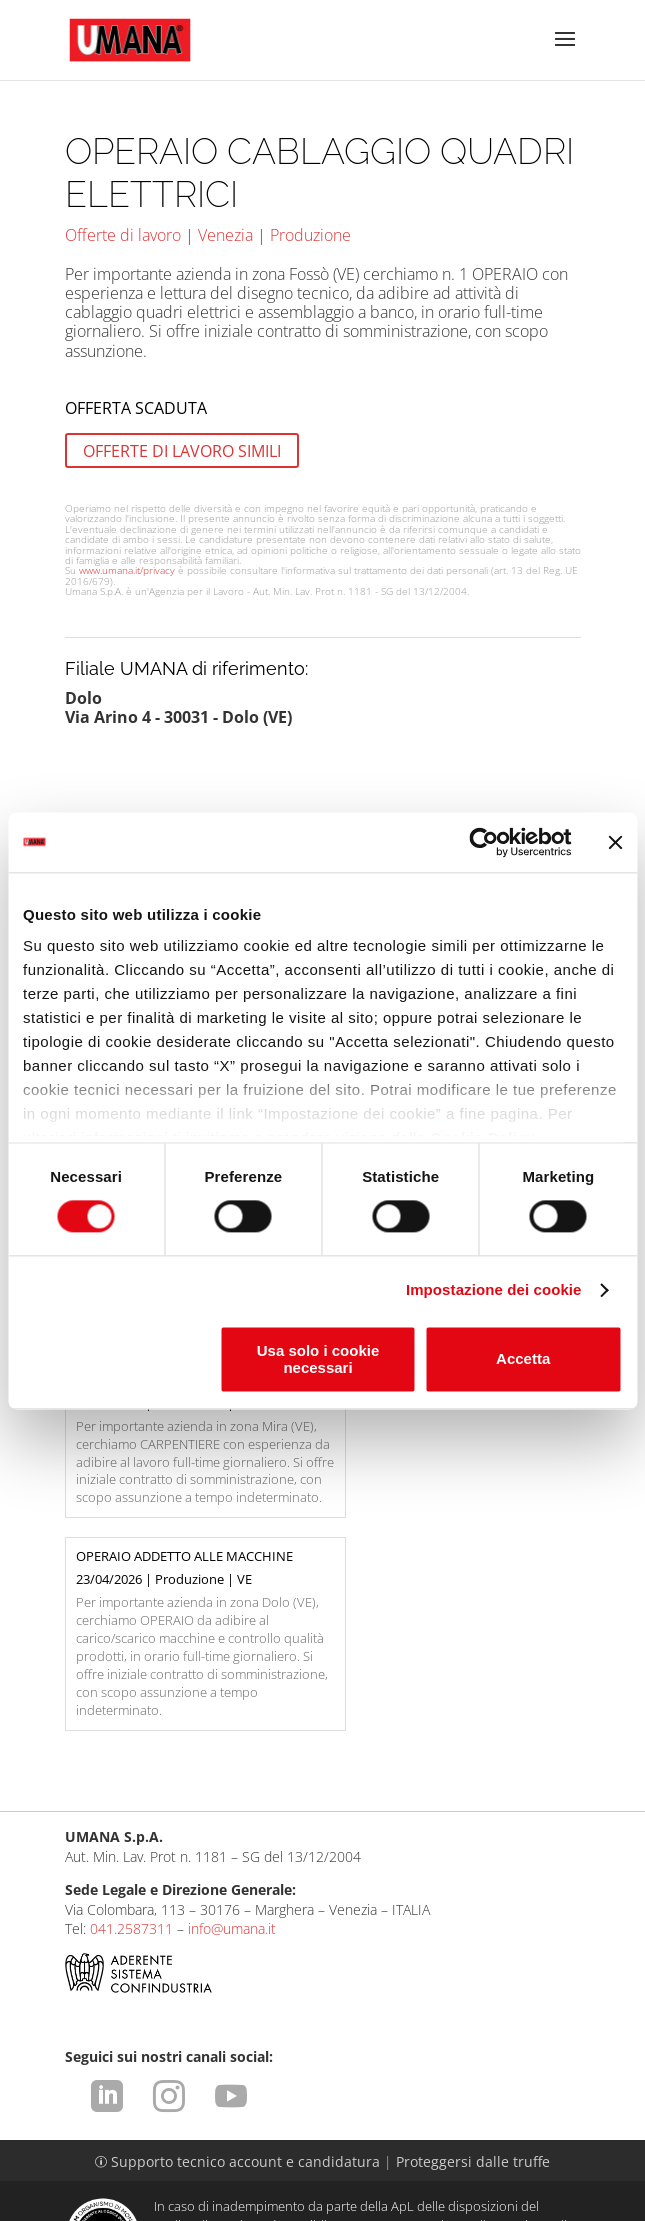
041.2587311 (131, 1771)
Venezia (225, 235)
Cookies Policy (248, 2157)
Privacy (364, 2138)
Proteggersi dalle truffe (473, 2003)
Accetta (523, 1359)
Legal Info (112, 2138)
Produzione (310, 235)
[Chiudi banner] (615, 842)
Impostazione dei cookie (494, 1290)
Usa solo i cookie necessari (318, 1359)
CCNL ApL (520, 2157)
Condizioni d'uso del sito (243, 2138)
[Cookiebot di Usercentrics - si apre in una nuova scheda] (483, 842)
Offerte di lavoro (123, 235)
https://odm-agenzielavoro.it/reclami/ (341, 2106)
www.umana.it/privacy (127, 570)
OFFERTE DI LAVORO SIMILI (182, 450)
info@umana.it (232, 1771)
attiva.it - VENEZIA (537, 2206)
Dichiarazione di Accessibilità (323, 2176)
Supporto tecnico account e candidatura (239, 2003)
